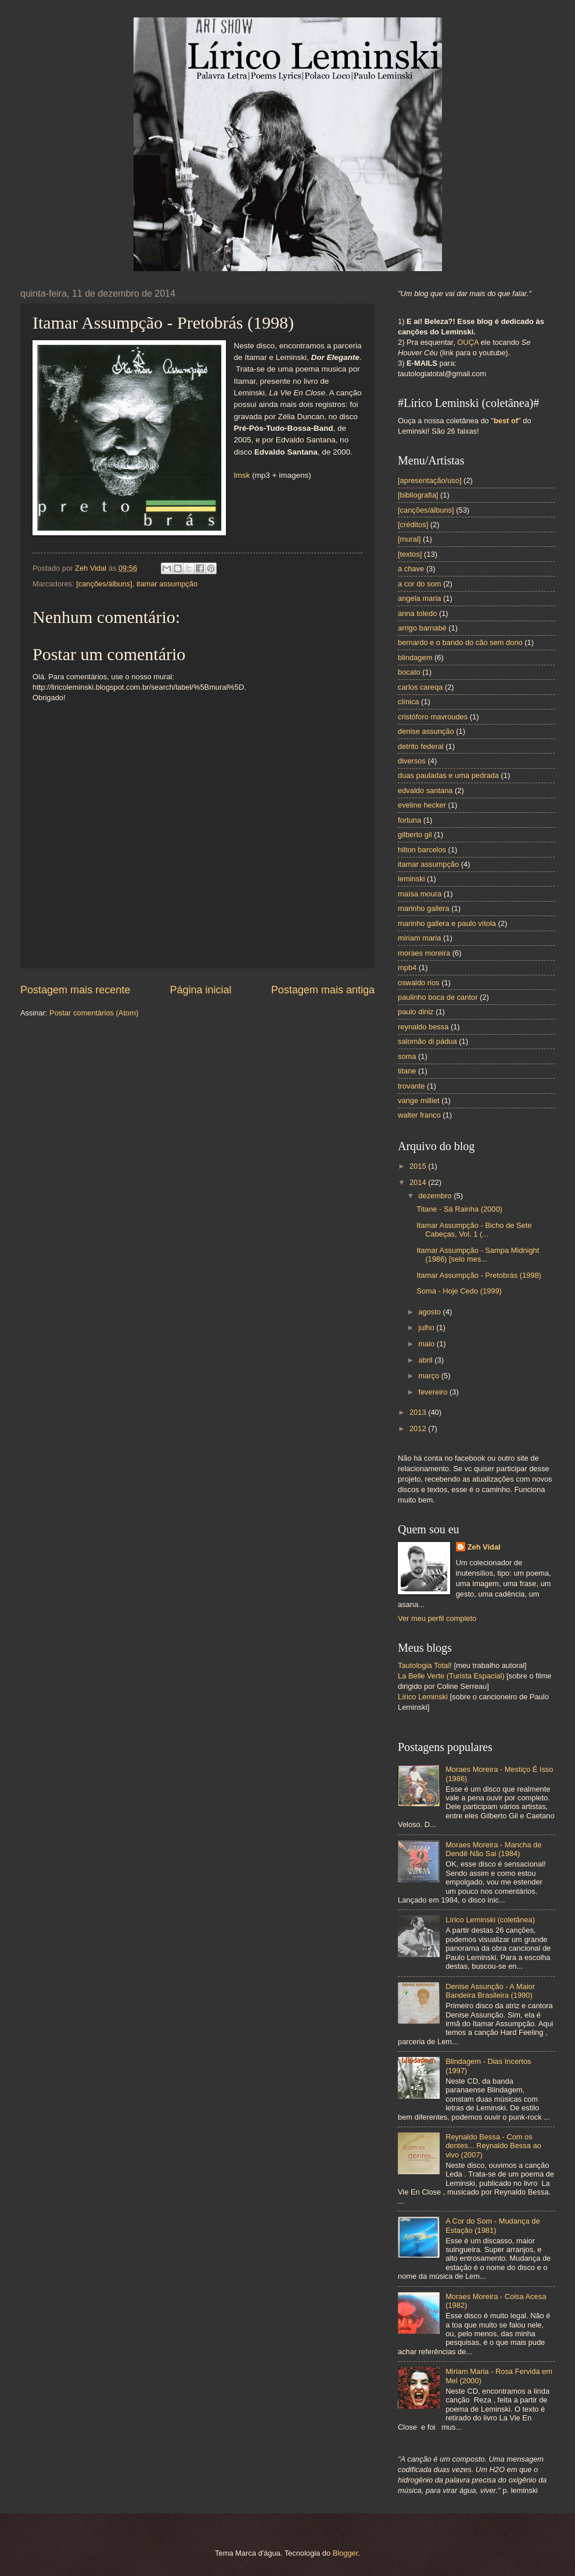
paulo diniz (416, 1011)
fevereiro (434, 1392)
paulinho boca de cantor (437, 997)
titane (407, 1071)
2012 (418, 1428)
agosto (430, 1311)
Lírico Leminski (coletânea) (490, 1919)
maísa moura (419, 893)
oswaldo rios (419, 982)
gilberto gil (415, 834)
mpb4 (407, 967)
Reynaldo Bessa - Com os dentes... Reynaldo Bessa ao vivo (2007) (493, 2145)
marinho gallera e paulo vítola (447, 923)
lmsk (242, 475)
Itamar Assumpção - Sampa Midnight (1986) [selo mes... (477, 1254)
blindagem (415, 657)
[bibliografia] (418, 495)
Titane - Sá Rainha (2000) (459, 1209)
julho (427, 1327)
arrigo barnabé (422, 628)
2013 (418, 1412)
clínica (408, 701)
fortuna (409, 820)
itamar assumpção (166, 583)
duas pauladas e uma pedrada (448, 775)
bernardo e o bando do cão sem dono (460, 642)
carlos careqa (420, 687)
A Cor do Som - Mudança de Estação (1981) (492, 2225)
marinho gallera (424, 908)
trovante (411, 1086)
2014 (418, 1182)
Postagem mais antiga (323, 990)
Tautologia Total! (425, 1665)
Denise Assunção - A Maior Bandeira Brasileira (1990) (490, 1990)
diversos (412, 760)
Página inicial (200, 990)
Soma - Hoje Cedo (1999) (459, 1291)
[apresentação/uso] (430, 480)
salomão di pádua (427, 1041)
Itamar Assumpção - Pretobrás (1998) (478, 1275)
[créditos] (413, 524)
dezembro (436, 1195)
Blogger (345, 2553)
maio (427, 1343)
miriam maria (419, 938)
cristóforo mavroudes (433, 716)
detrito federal (421, 746)
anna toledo (417, 613)
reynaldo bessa (423, 1026)
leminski (411, 878)
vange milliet (419, 1100)
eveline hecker (422, 805)
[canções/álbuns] (104, 583)
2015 (418, 1166)
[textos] (410, 554)
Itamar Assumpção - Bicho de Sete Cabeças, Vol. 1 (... (473, 1229)
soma (407, 1056)
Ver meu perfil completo (437, 1618)
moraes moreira (424, 953)
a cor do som (419, 583)
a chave (411, 568)
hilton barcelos (422, 849)
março (429, 1375)
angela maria (419, 598)
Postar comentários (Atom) (93, 1012)
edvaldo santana (425, 790)
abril (426, 1360)
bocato (409, 672)
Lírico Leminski (423, 1696)
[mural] (409, 539)
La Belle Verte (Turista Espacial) (451, 1675)
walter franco (419, 1115)
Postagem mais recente (75, 990)
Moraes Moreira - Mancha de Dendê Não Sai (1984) (493, 1849)
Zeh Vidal (484, 1547)
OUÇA (468, 342)
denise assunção (426, 731)
